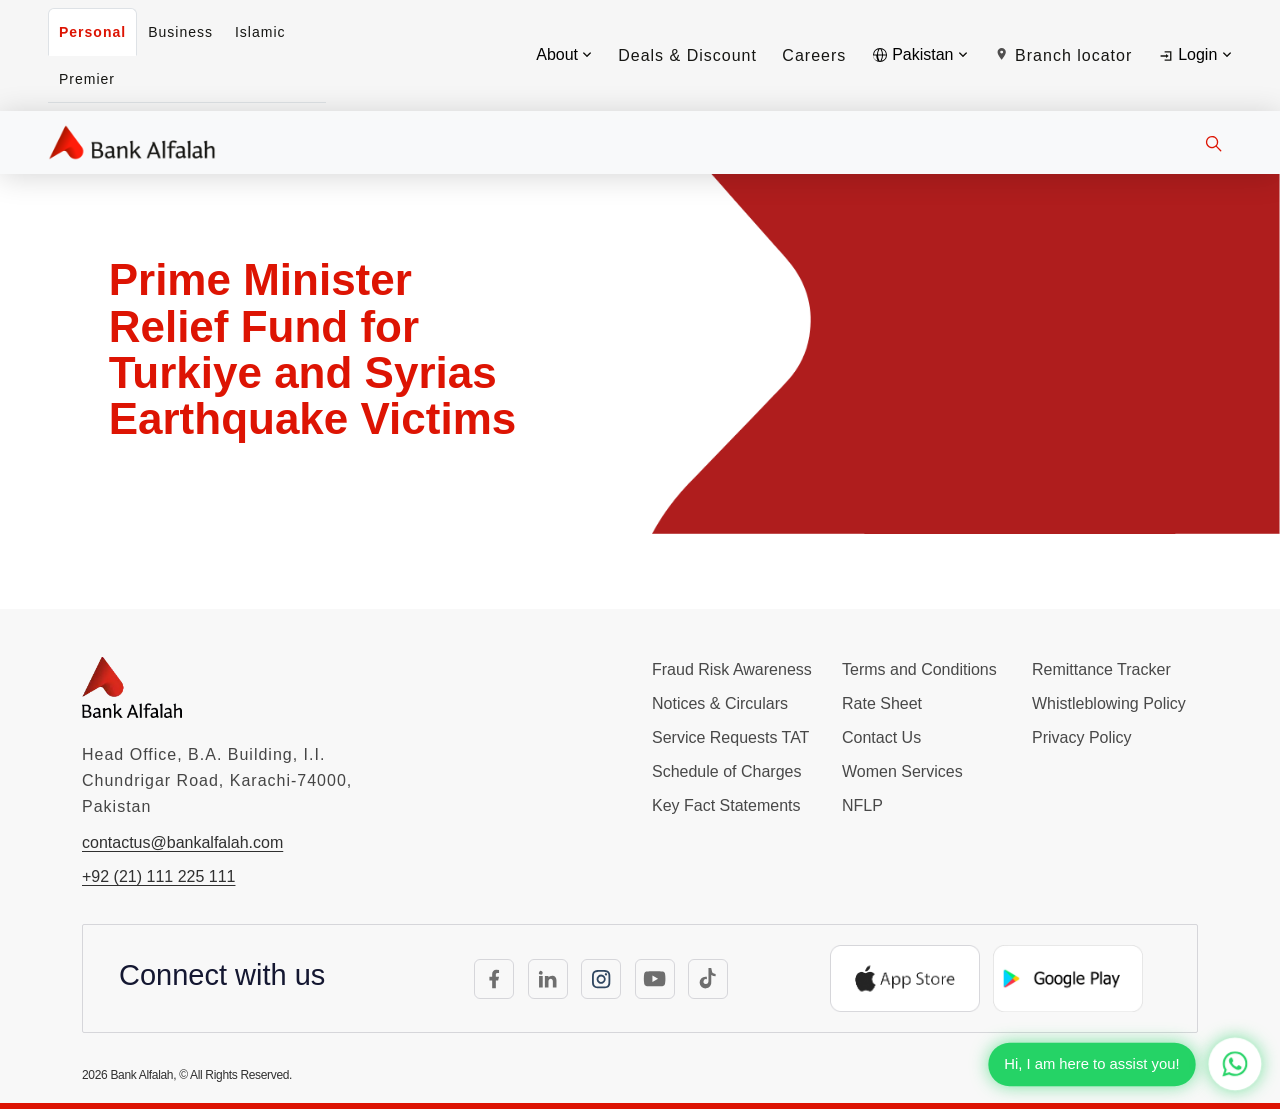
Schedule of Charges (726, 771)
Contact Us (881, 737)
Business (180, 32)
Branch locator (1063, 55)
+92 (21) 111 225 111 (158, 876)
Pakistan (920, 54)
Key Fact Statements (726, 805)
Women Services (902, 771)
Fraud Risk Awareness (732, 669)
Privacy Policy (1082, 737)
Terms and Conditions (919, 669)
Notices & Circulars (720, 703)
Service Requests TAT (730, 737)
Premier (87, 79)
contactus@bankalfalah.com (182, 842)
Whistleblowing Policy (1109, 703)
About (564, 54)
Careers (814, 55)
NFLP (862, 805)
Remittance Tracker (1101, 669)
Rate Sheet (882, 703)
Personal (92, 32)
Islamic (260, 32)
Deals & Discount (687, 55)
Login (1194, 55)
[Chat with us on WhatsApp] (1234, 1063)
